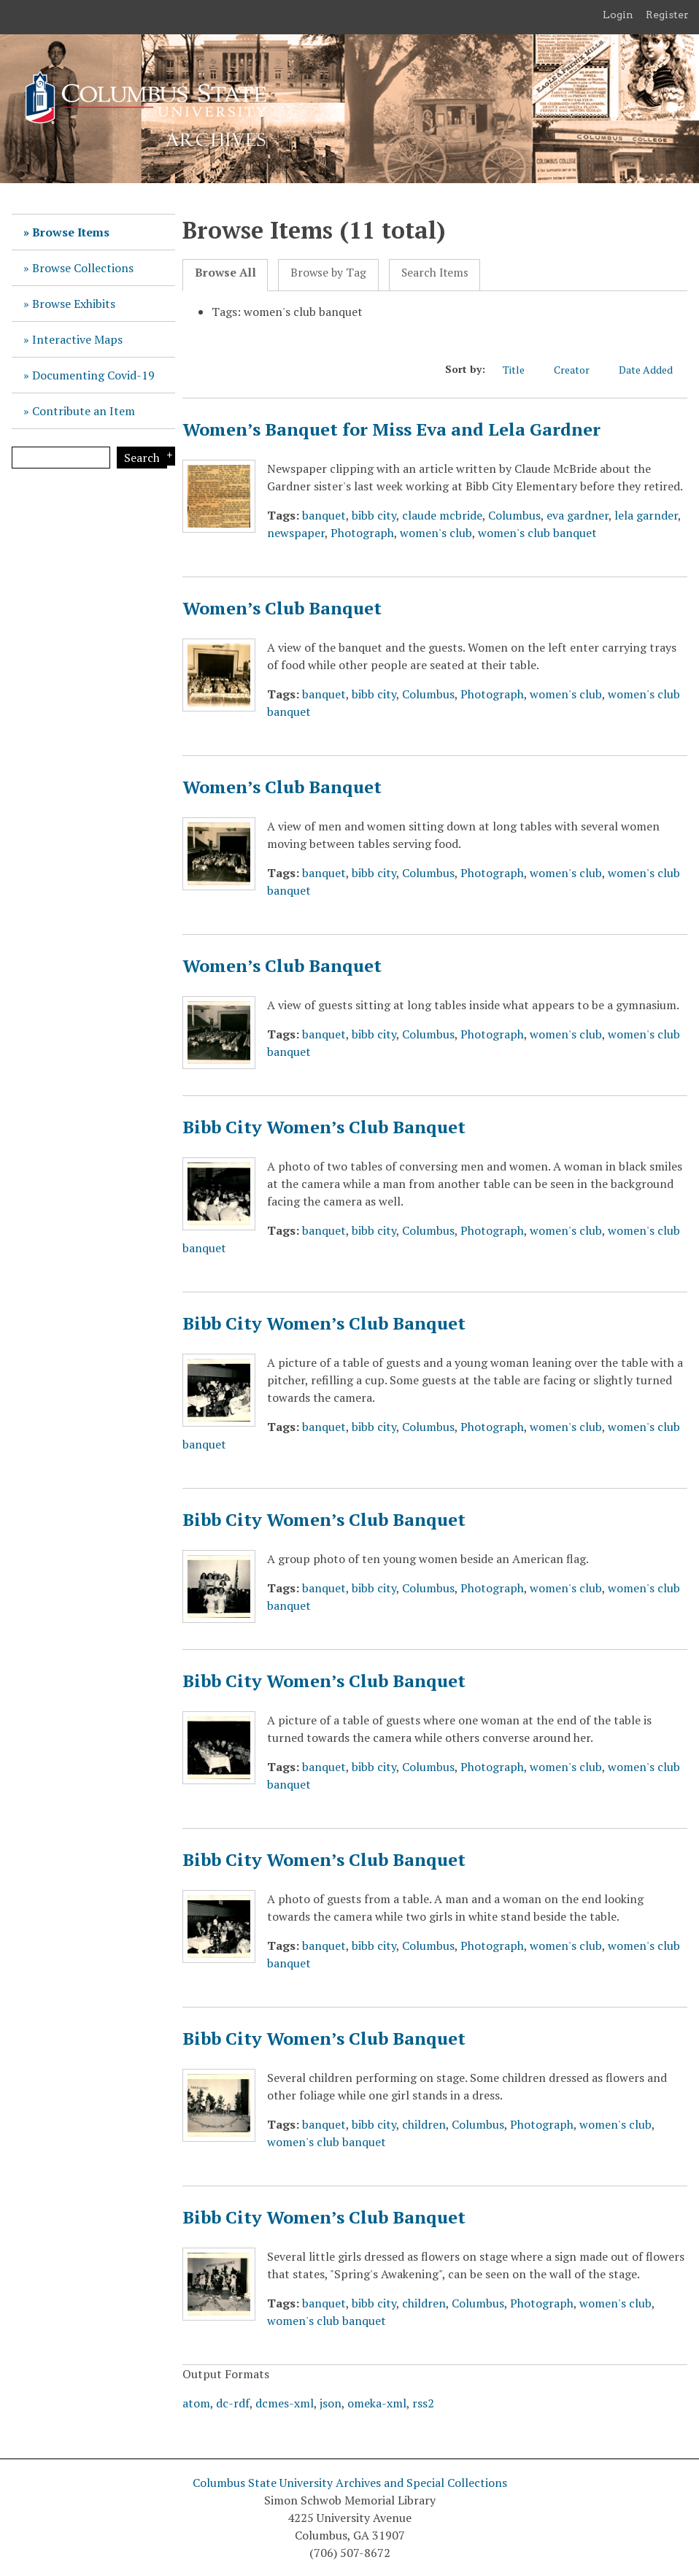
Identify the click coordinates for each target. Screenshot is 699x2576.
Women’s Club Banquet (282, 608)
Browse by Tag (328, 272)
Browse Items (70, 232)
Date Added (653, 369)
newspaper (296, 533)
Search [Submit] (142, 458)
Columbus (514, 515)
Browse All (225, 272)
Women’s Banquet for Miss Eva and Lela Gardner (391, 429)
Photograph (362, 533)
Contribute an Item (83, 411)
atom (196, 2403)
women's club (436, 533)
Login (618, 14)
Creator (579, 369)
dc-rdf (233, 2403)
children (424, 2124)
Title (521, 369)
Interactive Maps (77, 339)
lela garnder (646, 515)
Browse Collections (83, 268)
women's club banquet (537, 533)
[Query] (61, 457)
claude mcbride (442, 515)
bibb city (374, 515)
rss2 (423, 2403)
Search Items (434, 272)
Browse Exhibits (73, 304)
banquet (324, 515)
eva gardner (578, 515)
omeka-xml (376, 2403)
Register (667, 14)
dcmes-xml (284, 2403)
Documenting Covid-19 (93, 375)
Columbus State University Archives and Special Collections (350, 2483)
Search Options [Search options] (167, 456)
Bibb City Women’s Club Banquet (324, 1126)
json (330, 2403)
